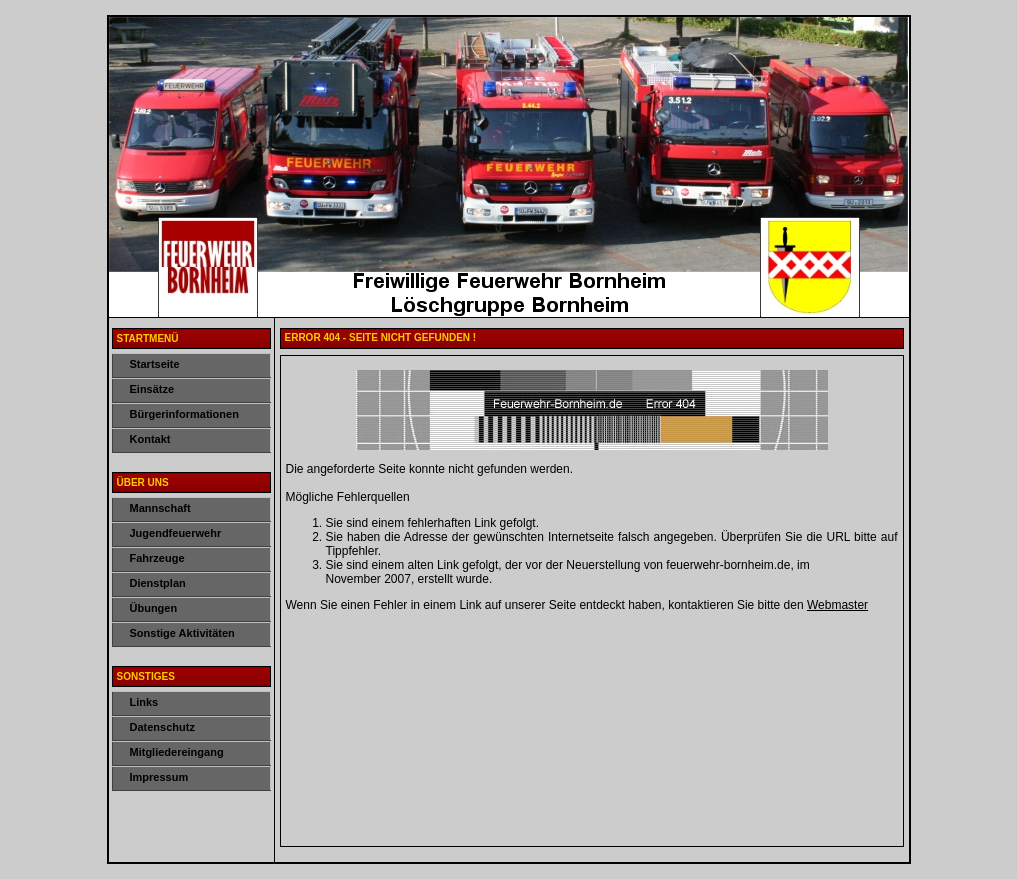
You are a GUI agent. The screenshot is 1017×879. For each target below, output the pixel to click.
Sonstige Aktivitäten (182, 633)
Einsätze (152, 389)
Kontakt (150, 439)
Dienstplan (158, 583)
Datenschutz (162, 727)
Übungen (154, 608)
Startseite (155, 364)
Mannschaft (160, 508)
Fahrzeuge (157, 558)
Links (144, 702)
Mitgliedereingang (177, 752)
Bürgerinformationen (184, 414)
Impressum (159, 777)
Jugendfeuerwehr (176, 533)
